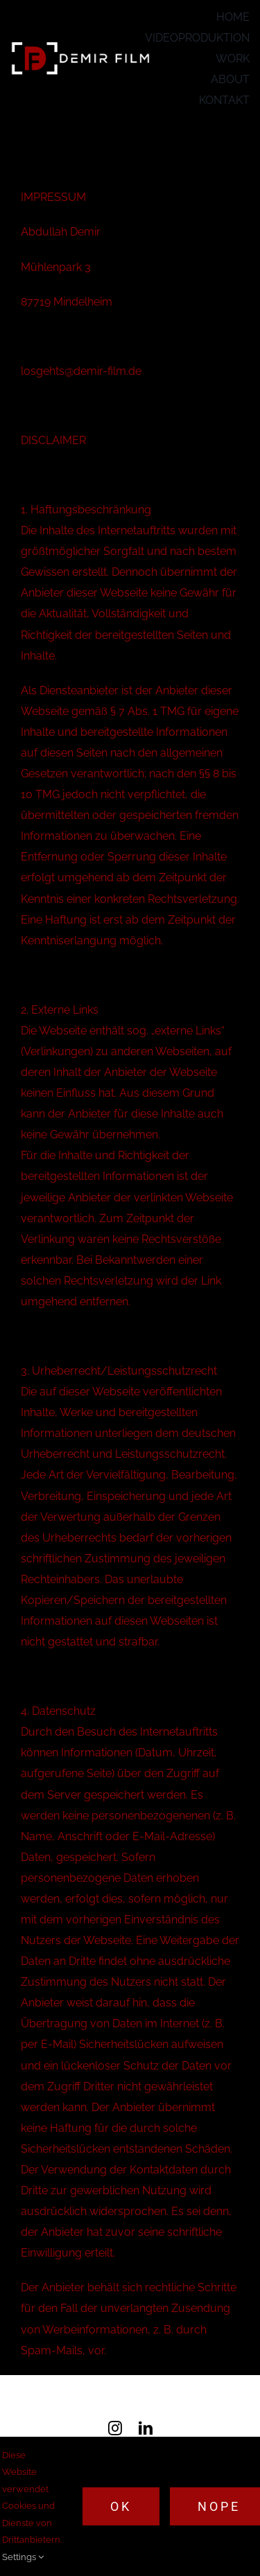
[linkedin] (145, 2428)
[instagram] (115, 2428)
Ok (121, 2506)
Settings (23, 2557)
